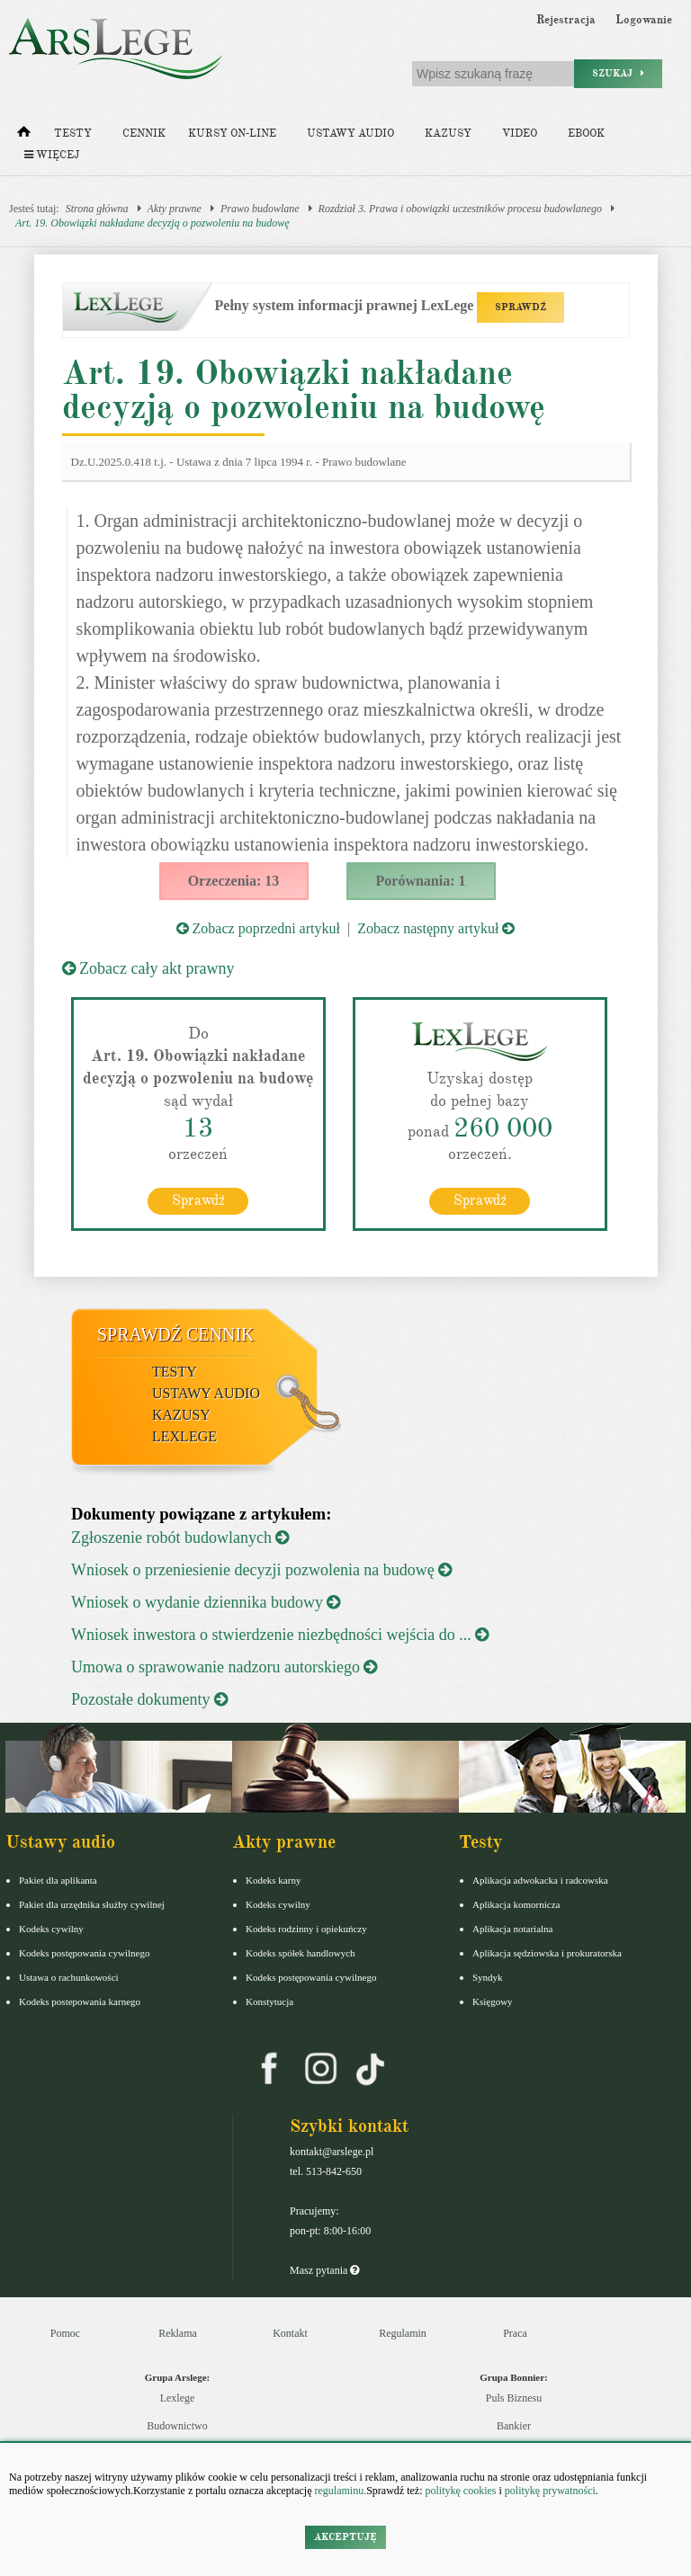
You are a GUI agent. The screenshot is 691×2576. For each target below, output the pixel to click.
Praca (515, 2333)
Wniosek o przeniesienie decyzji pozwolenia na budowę (261, 1570)
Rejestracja (566, 20)
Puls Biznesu (514, 2398)
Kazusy (448, 133)
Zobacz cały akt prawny (148, 968)
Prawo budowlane (260, 208)
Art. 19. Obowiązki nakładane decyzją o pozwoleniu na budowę (152, 223)
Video (519, 133)
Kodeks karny (273, 1880)
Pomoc (65, 2333)
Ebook (586, 133)
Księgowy (492, 2001)
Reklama (177, 2333)
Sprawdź (198, 1200)
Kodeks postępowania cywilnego (84, 1953)
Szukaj (618, 73)
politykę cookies (460, 2490)
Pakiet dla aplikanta (58, 1880)
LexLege (184, 1436)
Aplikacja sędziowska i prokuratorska (547, 1953)
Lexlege (177, 2398)
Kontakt (290, 2333)
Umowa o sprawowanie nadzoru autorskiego (224, 1667)
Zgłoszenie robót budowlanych (180, 1537)
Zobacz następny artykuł (436, 928)
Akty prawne (175, 208)
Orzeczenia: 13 (234, 880)
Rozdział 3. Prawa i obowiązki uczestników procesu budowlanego (461, 208)
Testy (73, 133)
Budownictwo (177, 2426)
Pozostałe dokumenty (149, 1699)
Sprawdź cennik (176, 1334)
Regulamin (402, 2333)
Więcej (51, 155)
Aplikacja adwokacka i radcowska (540, 1880)
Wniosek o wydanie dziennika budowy (205, 1602)
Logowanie (643, 20)
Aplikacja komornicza (516, 1904)
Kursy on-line (232, 133)
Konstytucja (269, 2001)
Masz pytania (324, 2270)
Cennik (144, 133)
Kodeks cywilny (51, 1928)
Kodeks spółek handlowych (300, 1953)
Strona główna (97, 208)
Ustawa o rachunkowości (69, 1977)
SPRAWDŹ (520, 307)
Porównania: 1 (421, 880)
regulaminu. (339, 2490)
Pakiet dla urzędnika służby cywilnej (92, 1904)
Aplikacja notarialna (512, 1928)
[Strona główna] (24, 135)
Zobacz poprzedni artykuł (258, 928)
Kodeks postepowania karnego (79, 2001)
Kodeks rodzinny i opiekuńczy (306, 1928)
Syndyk (487, 1977)
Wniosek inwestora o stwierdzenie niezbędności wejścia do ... (280, 1635)
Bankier (514, 2426)
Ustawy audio (350, 133)
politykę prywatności (550, 2490)
